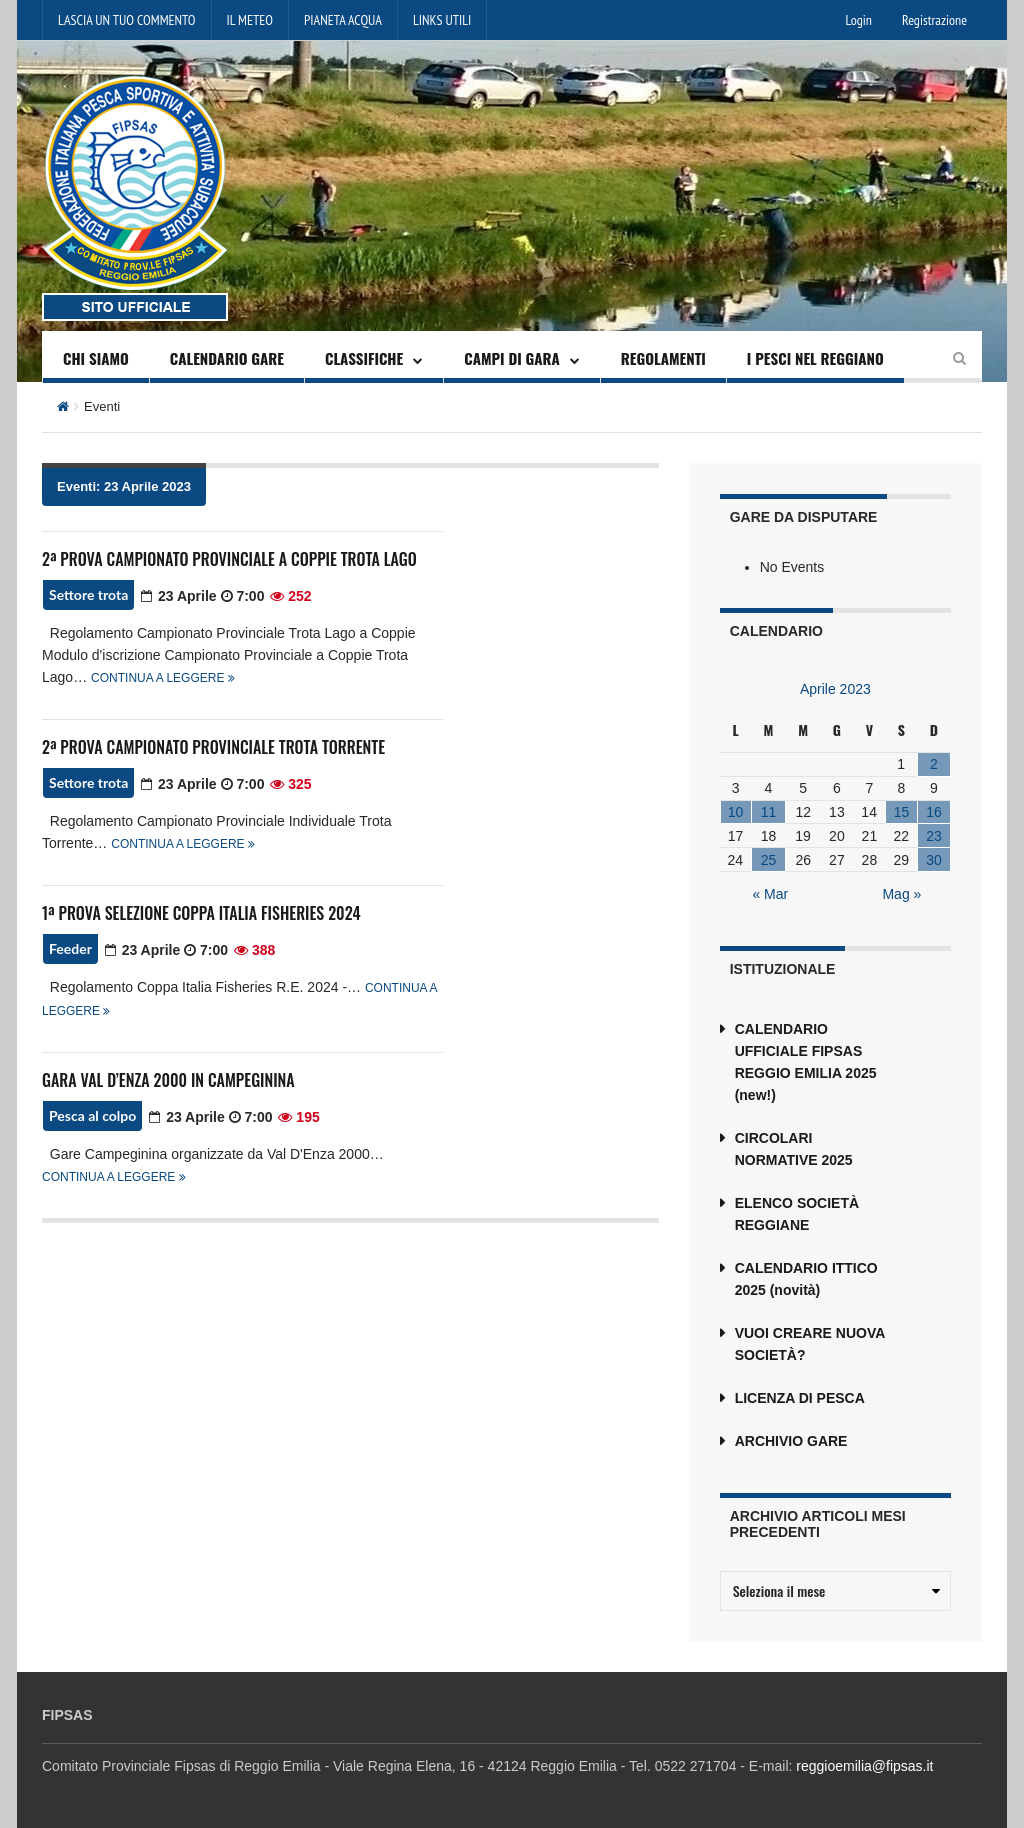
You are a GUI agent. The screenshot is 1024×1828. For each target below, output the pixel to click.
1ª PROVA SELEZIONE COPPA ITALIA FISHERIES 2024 (201, 913)
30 (934, 860)
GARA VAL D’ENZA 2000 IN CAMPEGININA (168, 1080)
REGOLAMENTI (663, 358)
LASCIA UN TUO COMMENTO (127, 20)
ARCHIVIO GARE (791, 1441)
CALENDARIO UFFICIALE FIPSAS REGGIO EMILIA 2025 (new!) (806, 1062)
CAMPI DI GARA (512, 358)
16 (934, 812)
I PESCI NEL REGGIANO (815, 358)
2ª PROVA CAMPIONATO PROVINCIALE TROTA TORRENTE (213, 747)
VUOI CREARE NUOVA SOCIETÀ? (810, 1344)
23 (934, 836)
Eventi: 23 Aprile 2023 (124, 486)
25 (769, 860)
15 (902, 812)
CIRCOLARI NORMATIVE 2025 (794, 1149)
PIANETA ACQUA (343, 20)
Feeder (70, 948)
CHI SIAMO (96, 358)
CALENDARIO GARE (227, 358)
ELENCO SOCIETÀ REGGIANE (797, 1214)
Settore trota (88, 594)
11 (769, 812)
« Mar (770, 894)
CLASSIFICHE (364, 358)
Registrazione (934, 20)
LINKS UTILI (442, 20)
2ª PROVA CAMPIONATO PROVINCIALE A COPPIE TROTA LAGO (229, 559)
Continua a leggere (163, 678)
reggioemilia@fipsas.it (864, 1766)
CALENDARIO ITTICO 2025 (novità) (806, 1279)
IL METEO (250, 20)
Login (859, 20)
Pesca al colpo (92, 1115)
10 (736, 812)
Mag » (901, 894)
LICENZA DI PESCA (800, 1398)
